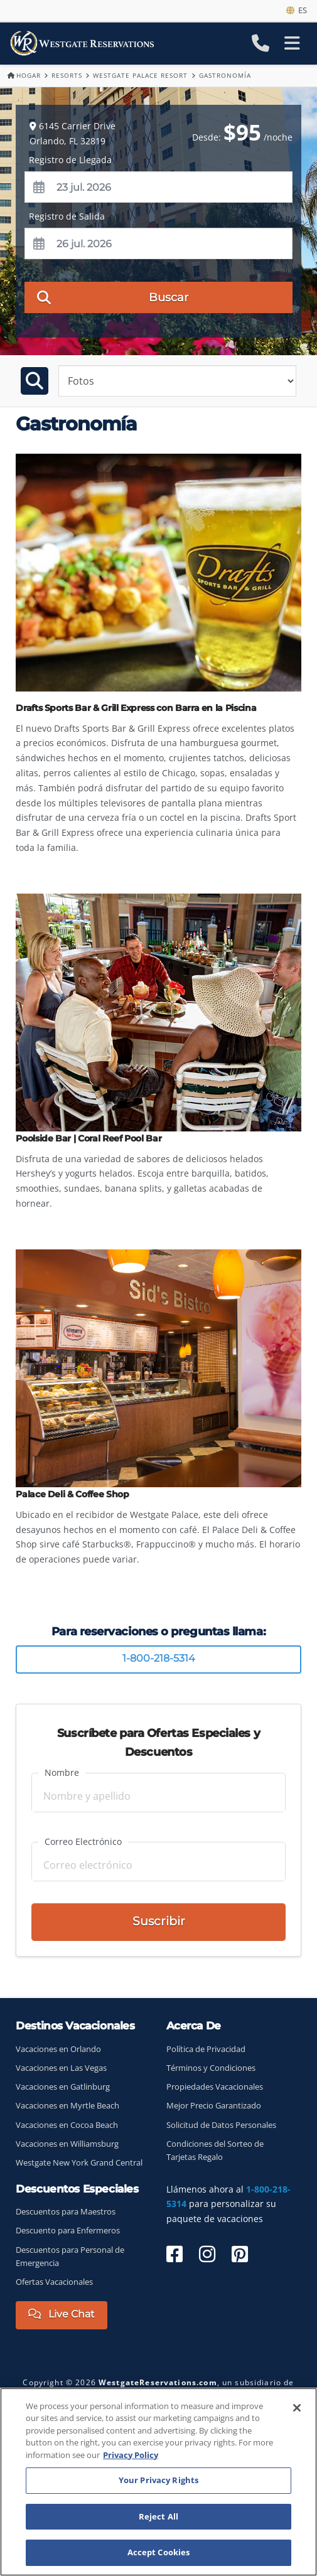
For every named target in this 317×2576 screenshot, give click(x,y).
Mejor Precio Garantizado (213, 2105)
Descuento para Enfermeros (68, 2230)
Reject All (158, 2516)
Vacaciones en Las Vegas (61, 2068)
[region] (158, 2482)
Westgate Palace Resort (140, 75)
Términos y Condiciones (210, 2068)
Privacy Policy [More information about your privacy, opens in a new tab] (130, 2455)
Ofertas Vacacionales (54, 2282)
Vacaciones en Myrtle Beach (67, 2105)
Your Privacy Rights (158, 2480)
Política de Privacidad (205, 2049)
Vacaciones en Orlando (58, 2049)
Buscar (112, 297)
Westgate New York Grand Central (79, 2162)
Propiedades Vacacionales (214, 2087)
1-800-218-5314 (158, 1658)
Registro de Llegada (70, 160)
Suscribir (158, 1921)
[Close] (297, 2408)
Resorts (66, 75)
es (296, 10)
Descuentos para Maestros (66, 2211)
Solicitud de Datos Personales (221, 2125)
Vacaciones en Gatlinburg (63, 2087)
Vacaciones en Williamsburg (67, 2144)
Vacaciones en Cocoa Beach (67, 2125)
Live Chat (61, 2314)
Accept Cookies (158, 2552)
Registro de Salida (67, 216)
